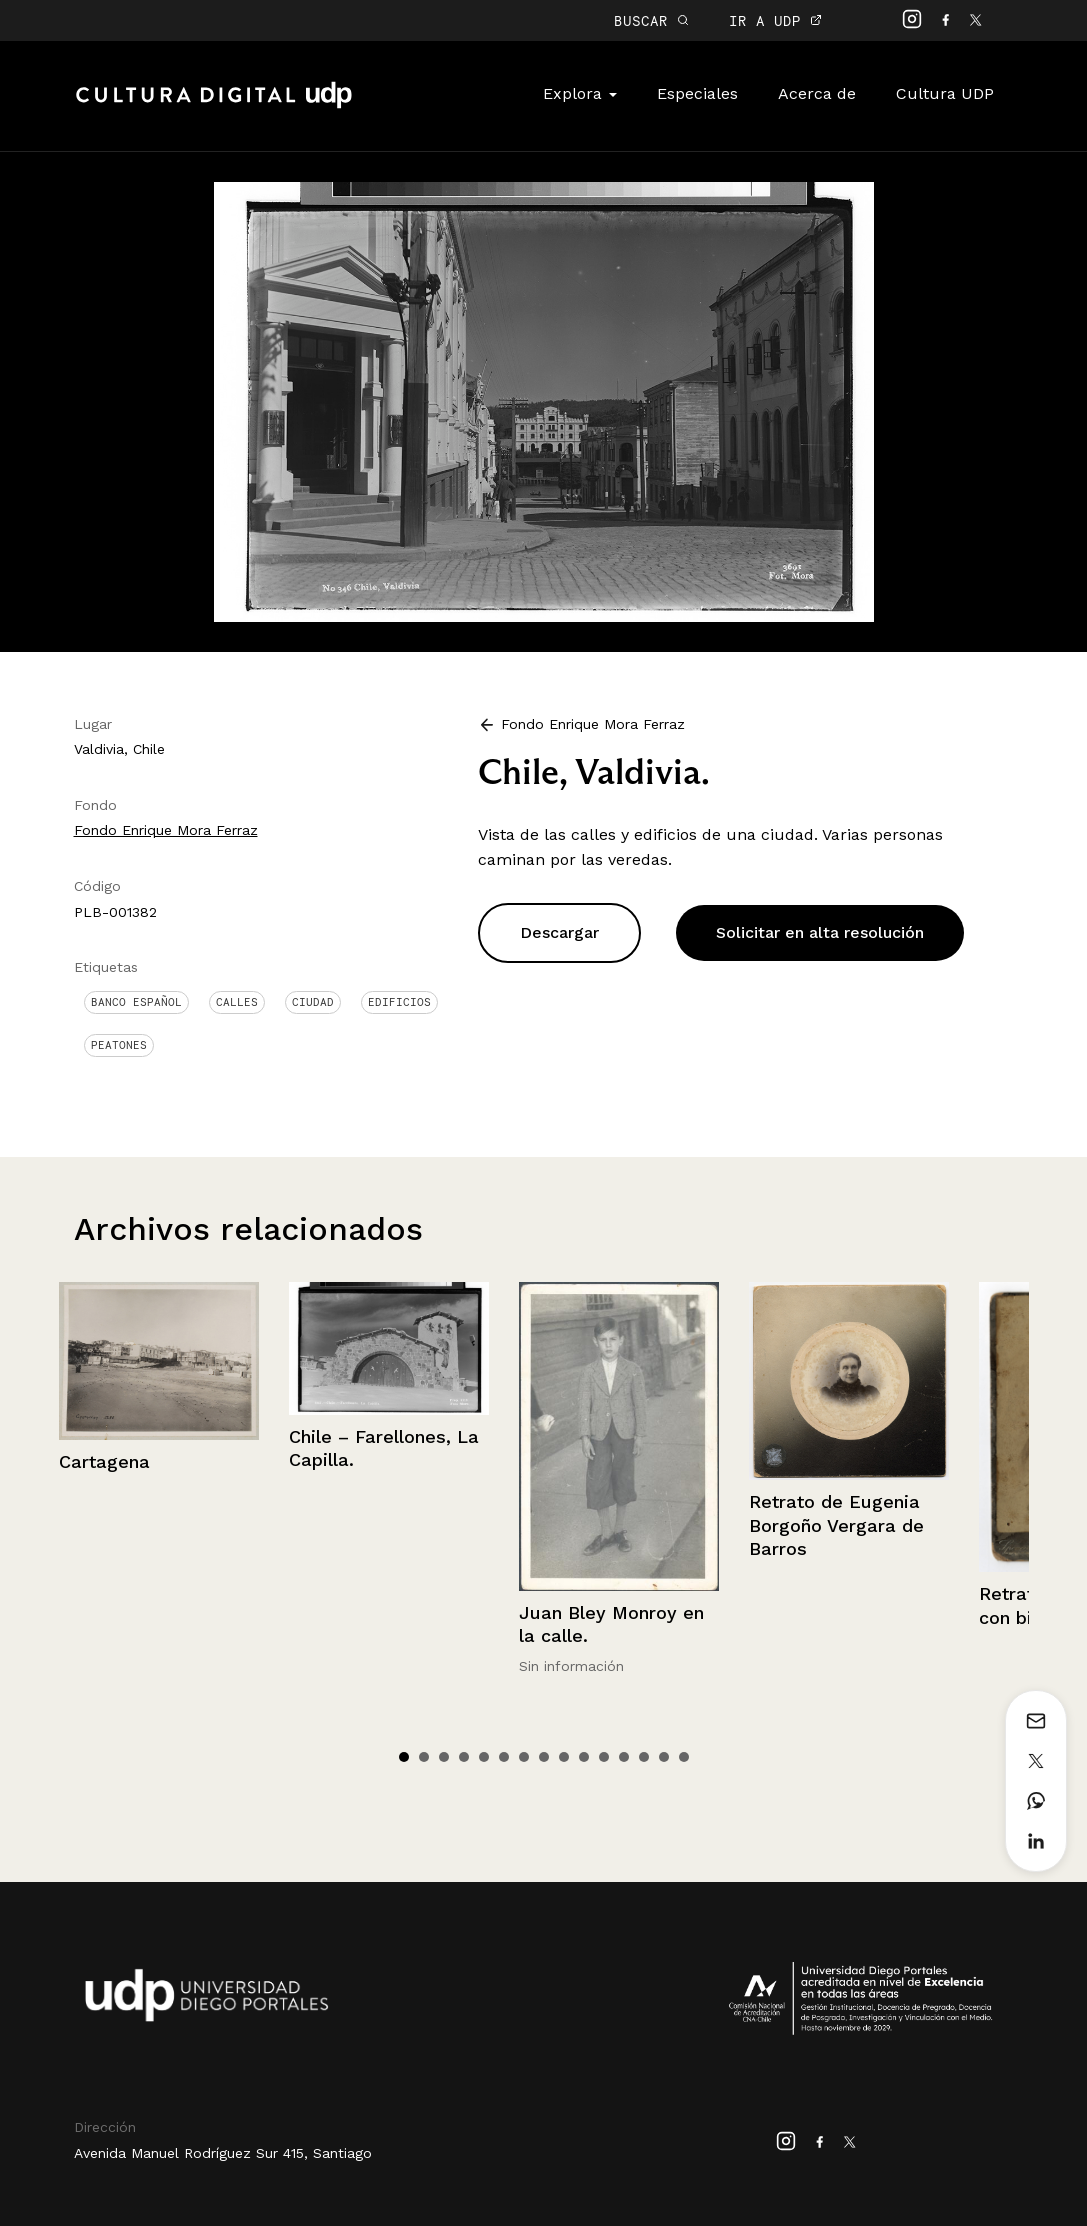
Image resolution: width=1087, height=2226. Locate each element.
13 (644, 1757)
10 (584, 1757)
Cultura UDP (945, 93)
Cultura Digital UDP (214, 106)
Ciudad (313, 1002)
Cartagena (104, 1461)
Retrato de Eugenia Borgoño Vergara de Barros (836, 1525)
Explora (580, 93)
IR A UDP (775, 20)
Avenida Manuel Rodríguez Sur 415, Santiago (223, 2153)
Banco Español (136, 1002)
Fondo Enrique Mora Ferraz (166, 830)
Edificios (399, 1002)
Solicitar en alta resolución (820, 932)
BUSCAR (651, 20)
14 (664, 1757)
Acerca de (817, 93)
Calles (237, 1002)
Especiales (697, 93)
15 (684, 1757)
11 (604, 1757)
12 (624, 1757)
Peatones (119, 1045)
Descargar (559, 932)
